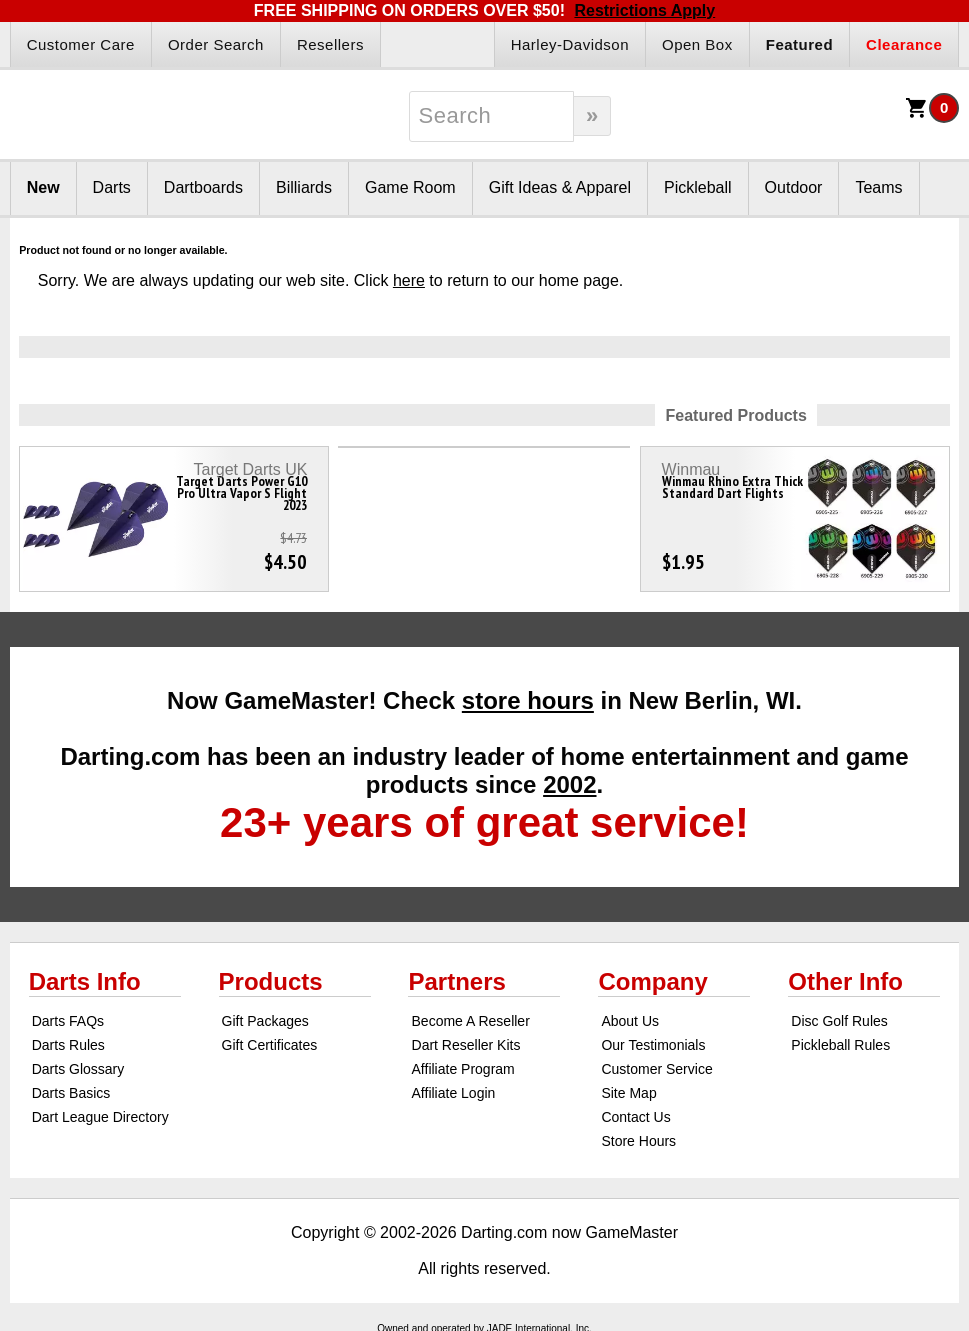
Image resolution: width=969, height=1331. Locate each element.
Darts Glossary (78, 1069)
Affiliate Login (454, 1093)
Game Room (410, 187)
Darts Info (85, 981)
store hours (528, 700)
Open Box (697, 44)
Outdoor (794, 187)
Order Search (216, 44)
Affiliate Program (463, 1069)
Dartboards (203, 187)
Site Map (628, 1093)
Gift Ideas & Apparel (560, 187)
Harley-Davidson (570, 44)
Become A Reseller (471, 1021)
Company (652, 981)
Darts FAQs (68, 1021)
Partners (456, 981)
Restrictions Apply (644, 10)
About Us (630, 1021)
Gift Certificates (270, 1045)
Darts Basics (71, 1093)
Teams (878, 187)
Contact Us (635, 1117)
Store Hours (638, 1141)
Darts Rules (68, 1045)
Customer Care (81, 44)
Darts (112, 187)
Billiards (304, 187)
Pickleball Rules (840, 1045)
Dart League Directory (100, 1117)
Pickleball (698, 187)
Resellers (330, 44)
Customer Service (656, 1069)
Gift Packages (265, 1021)
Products (271, 981)
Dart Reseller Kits (466, 1045)
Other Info (845, 981)
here (409, 280)
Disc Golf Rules (839, 1021)
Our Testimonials (653, 1045)
